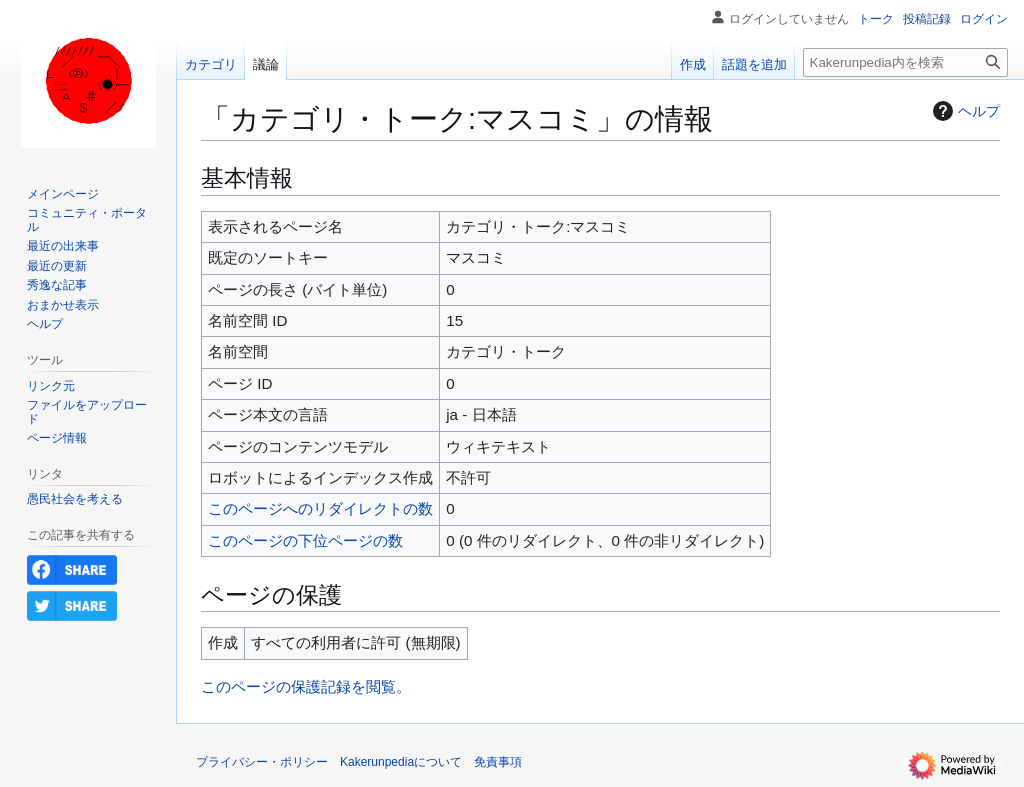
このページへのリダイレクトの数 (320, 508)
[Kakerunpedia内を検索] (905, 62)
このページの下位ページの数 (305, 540)
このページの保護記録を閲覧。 (306, 686)
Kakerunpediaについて (401, 762)
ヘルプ (964, 111)
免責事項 (498, 762)
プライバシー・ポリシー (262, 762)
